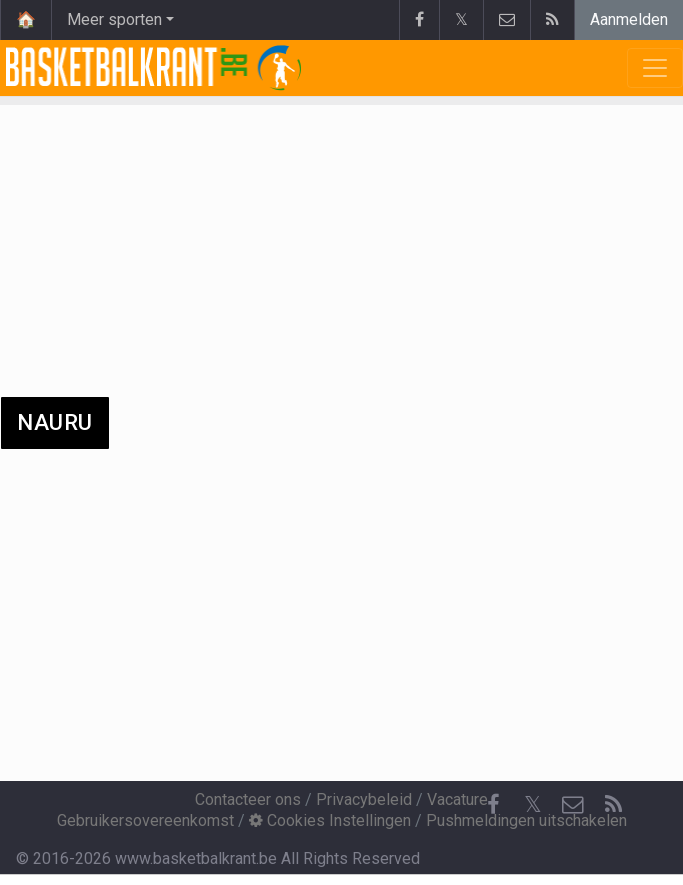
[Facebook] (493, 805)
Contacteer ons (248, 799)
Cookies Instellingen (330, 820)
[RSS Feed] (613, 805)
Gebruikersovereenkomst (145, 820)
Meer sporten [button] (114, 19)
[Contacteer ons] (573, 805)
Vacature (457, 799)
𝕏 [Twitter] (533, 804)
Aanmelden (629, 19)
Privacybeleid (364, 799)
